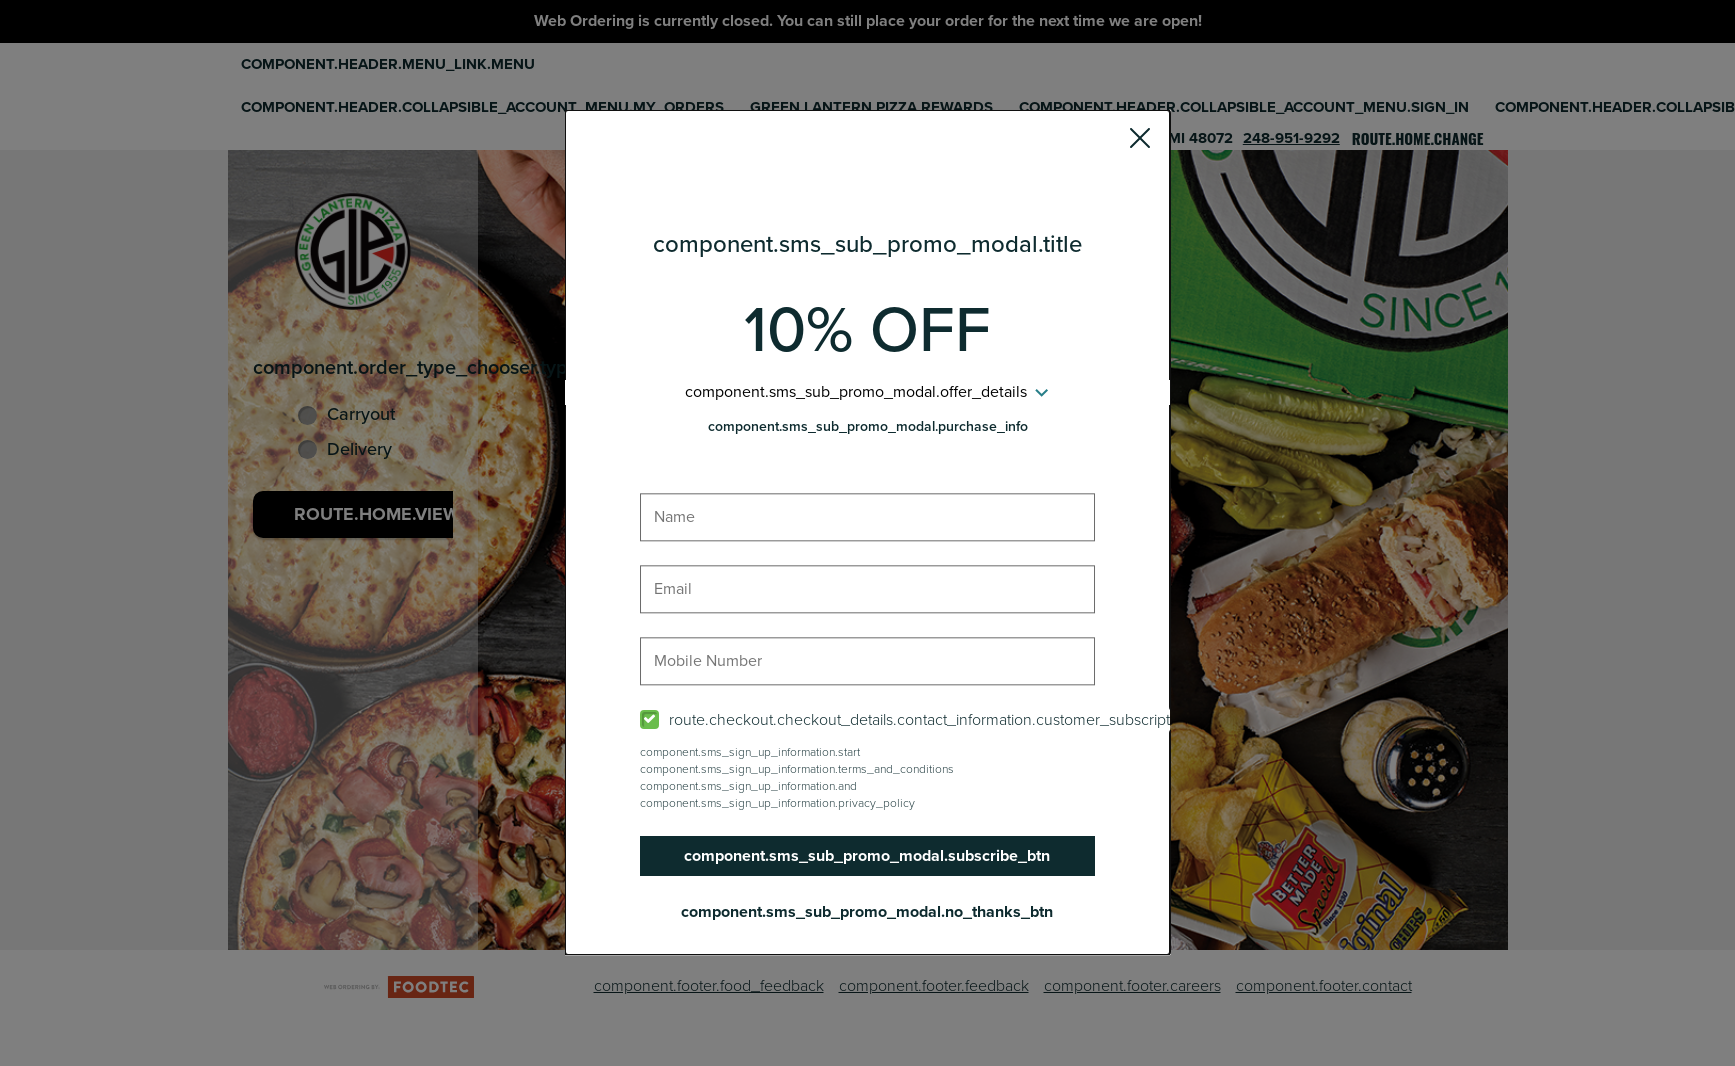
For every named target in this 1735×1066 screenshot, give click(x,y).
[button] (1140, 141)
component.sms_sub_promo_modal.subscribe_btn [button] (868, 856)
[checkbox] (868, 720)
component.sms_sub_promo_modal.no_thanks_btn (868, 912)
